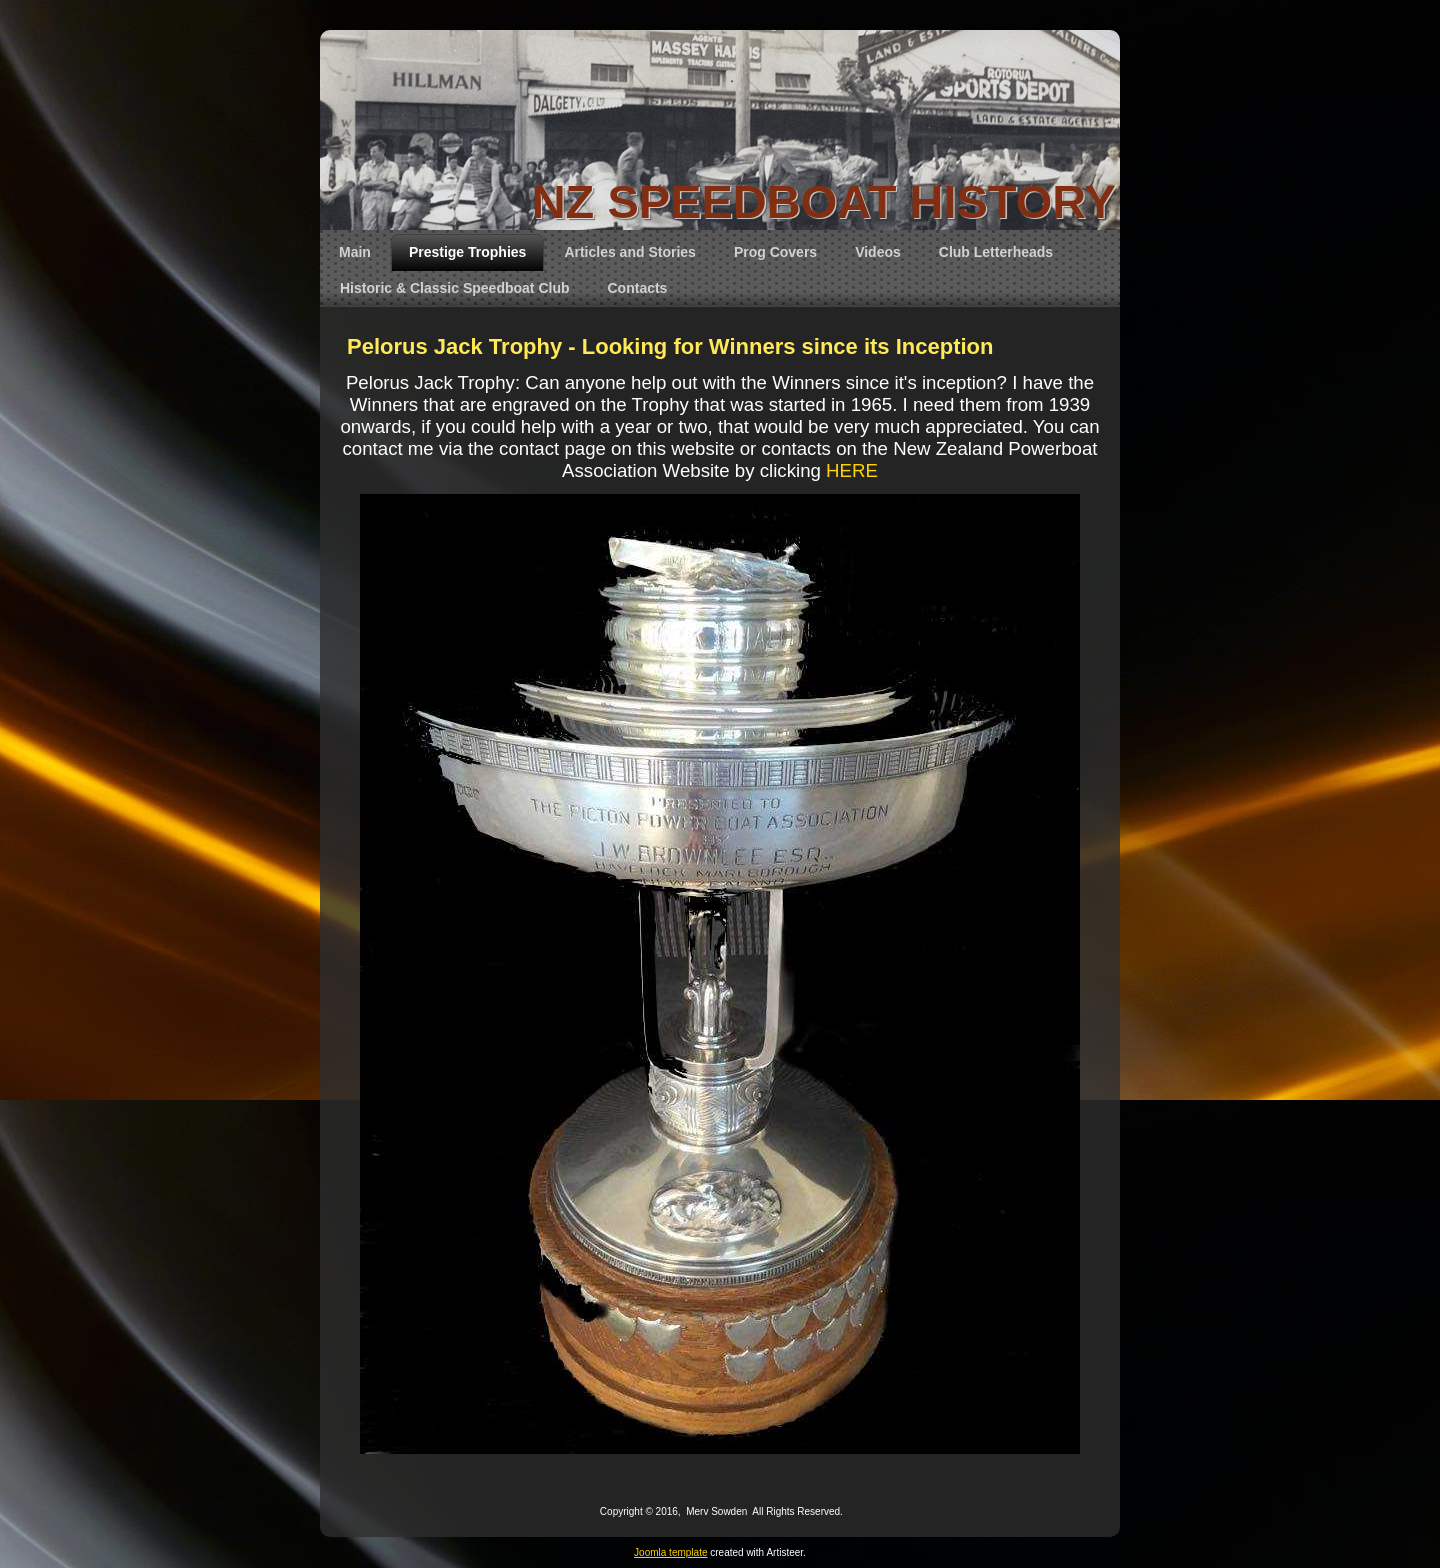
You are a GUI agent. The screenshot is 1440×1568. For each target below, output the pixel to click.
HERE (852, 470)
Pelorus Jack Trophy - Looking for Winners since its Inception (670, 346)
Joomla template (670, 1552)
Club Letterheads (996, 252)
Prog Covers (775, 252)
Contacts (638, 288)
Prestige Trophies (467, 252)
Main (355, 252)
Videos (878, 252)
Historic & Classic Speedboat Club (455, 288)
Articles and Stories (630, 252)
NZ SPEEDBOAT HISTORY (824, 201)
